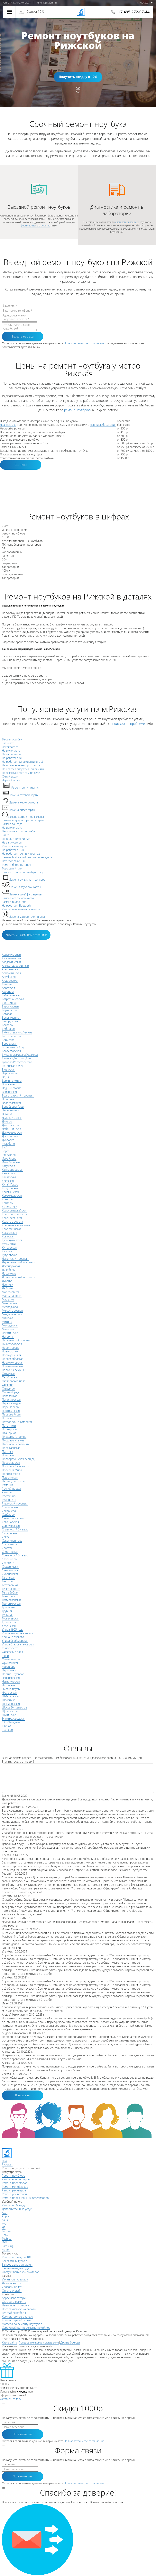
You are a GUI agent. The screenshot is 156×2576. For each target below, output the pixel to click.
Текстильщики (11, 1589)
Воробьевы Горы (13, 1106)
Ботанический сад (13, 1047)
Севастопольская (13, 1518)
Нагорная (8, 1336)
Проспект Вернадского (16, 1466)
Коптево (7, 1203)
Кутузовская (9, 1255)
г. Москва (143, 2)
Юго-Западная (11, 1722)
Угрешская (9, 1626)
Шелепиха (8, 1700)
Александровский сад (15, 965)
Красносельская (12, 1218)
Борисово (8, 1040)
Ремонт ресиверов (14, 2190)
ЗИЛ (4, 1147)
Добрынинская (11, 1129)
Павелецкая (9, 1396)
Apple (5, 2216)
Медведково (10, 1307)
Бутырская (8, 1069)
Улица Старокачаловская (18, 1644)
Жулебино (8, 1143)
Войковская (9, 1092)
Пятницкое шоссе (13, 1481)
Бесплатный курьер (14, 2261)
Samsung (7, 2246)
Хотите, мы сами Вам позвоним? (26, 935)
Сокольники (9, 1544)
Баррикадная (10, 1006)
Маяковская (9, 1303)
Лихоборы (8, 1270)
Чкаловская (9, 1692)
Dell (4, 2242)
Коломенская (10, 1192)
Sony (5, 2235)
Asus (5, 2220)
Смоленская (9, 1533)
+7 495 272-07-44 (134, 11)
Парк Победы (10, 1407)
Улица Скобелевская (15, 1641)
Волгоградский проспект (18, 1095)
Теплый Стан (10, 1592)
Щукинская (9, 1715)
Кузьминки (9, 1244)
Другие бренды (70, 2342)
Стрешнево (9, 1559)
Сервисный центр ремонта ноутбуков (26, 2327)
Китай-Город (10, 1184)
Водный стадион (12, 1088)
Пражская (8, 1455)
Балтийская (9, 1003)
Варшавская (10, 1073)
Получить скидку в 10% (78, 77)
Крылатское (9, 1233)
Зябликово (9, 1155)
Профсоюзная (11, 1474)
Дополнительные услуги (17, 2209)
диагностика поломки (127, 222)
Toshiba (7, 2238)
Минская (7, 1318)
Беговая (7, 1014)
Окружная (8, 1373)
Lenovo (6, 2231)
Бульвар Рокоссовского (17, 1062)
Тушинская (9, 1622)
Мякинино (8, 1329)
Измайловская (11, 1162)
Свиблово (8, 1514)
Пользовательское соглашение (84, 343)
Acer (4, 2212)
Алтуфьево (9, 977)
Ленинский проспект (15, 1258)
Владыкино (9, 1084)
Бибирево (8, 1029)
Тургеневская (10, 1618)
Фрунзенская (10, 1663)
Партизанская (11, 1411)
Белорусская (10, 1021)
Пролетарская (11, 1462)
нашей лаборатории (103, 425)
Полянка (7, 1451)
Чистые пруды (11, 1689)
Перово (7, 1418)
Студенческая (10, 1566)
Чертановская (11, 1681)
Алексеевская (10, 969)
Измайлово (9, 1158)
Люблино (8, 1288)
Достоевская (10, 1136)
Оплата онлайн (12, 2290)
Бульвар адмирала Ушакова (20, 1054)
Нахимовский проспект (17, 1340)
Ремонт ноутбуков (13, 2175)
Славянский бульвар (15, 1529)
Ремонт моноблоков (15, 2187)
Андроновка (10, 980)
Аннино (7, 984)
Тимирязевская (11, 1600)
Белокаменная (11, 1017)
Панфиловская (11, 1399)
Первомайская (11, 1414)
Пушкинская (10, 1477)
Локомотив (9, 1273)
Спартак (7, 1548)
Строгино (8, 1563)
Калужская (8, 1166)
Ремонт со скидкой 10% (17, 2257)
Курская (7, 1251)
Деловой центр (12, 1118)
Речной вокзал (11, 1488)
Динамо (7, 1121)
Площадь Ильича (13, 1440)
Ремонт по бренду (13, 2205)
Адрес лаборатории (14, 2298)
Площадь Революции (16, 1444)
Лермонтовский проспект (18, 1262)
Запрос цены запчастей (17, 2264)
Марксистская (11, 1292)
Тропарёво (9, 1607)
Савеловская (10, 1507)
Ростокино (8, 1496)
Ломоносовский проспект (18, 1277)
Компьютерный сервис (17, 2320)
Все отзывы (22, 2095)
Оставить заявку (10, 2399)
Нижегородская (12, 1344)
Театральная (10, 1585)
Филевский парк (12, 1652)
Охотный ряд (10, 1392)
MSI (4, 2224)
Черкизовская (11, 1678)
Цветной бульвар (13, 1674)
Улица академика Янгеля (17, 1633)
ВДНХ (5, 1077)
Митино (7, 1322)
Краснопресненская (15, 1214)
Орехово (7, 1385)
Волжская (8, 1099)
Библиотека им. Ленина (17, 1032)
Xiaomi (6, 2250)
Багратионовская (13, 999)
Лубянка (7, 1281)
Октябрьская (10, 1377)
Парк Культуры (11, 1403)
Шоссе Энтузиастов (14, 1707)
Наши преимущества (15, 2305)
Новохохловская (12, 1362)
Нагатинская (10, 1333)
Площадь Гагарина (14, 1437)
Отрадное (8, 1388)
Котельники (9, 1207)
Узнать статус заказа (15, 2279)
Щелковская (10, 1711)
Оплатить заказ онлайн (17, 2)
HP (3, 2227)
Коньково (8, 1199)
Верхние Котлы (12, 1080)
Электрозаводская (13, 1718)
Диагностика (8, 425)
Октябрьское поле (13, 1381)
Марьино (8, 1299)
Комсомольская (12, 1195)
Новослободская (12, 1359)
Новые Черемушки (14, 1370)
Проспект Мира (12, 1470)
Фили (5, 1655)
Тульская (7, 1615)
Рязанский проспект (15, 1503)
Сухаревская (10, 1570)
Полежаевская (11, 1448)
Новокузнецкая (11, 1355)
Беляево (7, 1025)
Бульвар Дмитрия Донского (19, 1058)
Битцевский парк (13, 1036)
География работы (14, 2313)
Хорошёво (8, 1666)
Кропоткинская (11, 1229)
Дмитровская (10, 1125)
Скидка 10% (35, 11)
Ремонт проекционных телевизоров (25, 2198)
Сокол (6, 1537)
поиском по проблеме (128, 723)
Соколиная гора (12, 1540)
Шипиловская (11, 1704)
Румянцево (9, 1500)
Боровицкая (9, 1043)
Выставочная (10, 1110)
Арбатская (8, 988)
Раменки (7, 1485)
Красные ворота (12, 1221)
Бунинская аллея (12, 1066)
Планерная (9, 1433)
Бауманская (9, 1010)
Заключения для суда (15, 2268)
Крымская (8, 1236)
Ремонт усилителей (14, 2194)
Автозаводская (11, 958)
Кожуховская (10, 1188)
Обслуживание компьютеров (20, 2272)
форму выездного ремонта (35, 225)
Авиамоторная (11, 954)
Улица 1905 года (12, 1629)
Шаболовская (10, 1696)
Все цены (21, 465)
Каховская (8, 1173)
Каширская (9, 1177)
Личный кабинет (47, 2)
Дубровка (8, 1140)
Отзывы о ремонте (14, 2301)
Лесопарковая (11, 1266)
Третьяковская (11, 1603)
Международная (12, 1310)
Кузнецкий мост (12, 1240)
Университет (10, 1648)
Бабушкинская (11, 995)
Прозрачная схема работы (19, 2309)
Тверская (8, 1581)
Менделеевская (12, 1314)
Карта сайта (9, 2342)
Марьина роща (12, 1296)
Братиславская (11, 1051)
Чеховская (8, 1685)
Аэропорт (8, 991)
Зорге (5, 1151)
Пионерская (9, 1429)
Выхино (7, 1114)
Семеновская (10, 1522)
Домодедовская (12, 1132)
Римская (7, 1492)
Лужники (7, 1284)
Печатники (9, 1425)
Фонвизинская (11, 1659)
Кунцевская (9, 1247)
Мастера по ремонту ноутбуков (22, 2324)
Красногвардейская (14, 1210)
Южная (6, 1726)
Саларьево (9, 1511)
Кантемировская (12, 1169)
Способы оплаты (12, 2287)
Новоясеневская (12, 1366)
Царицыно (8, 1670)
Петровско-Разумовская (17, 1422)
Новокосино (10, 1351)
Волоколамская (12, 1103)
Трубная (7, 1611)
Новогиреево (10, 1347)
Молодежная (10, 1325)
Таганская (8, 1577)
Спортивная (10, 1551)
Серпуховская (11, 1526)
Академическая (11, 962)
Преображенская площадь (19, 1459)
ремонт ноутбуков (77, 410)
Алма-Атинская (11, 973)
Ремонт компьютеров (16, 2179)
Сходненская (10, 1574)
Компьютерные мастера (17, 2316)
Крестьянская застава (16, 1225)
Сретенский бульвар (15, 1555)
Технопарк (8, 1596)
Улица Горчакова (13, 1637)
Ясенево (7, 1730)
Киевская (8, 1181)
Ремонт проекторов (14, 2183)
